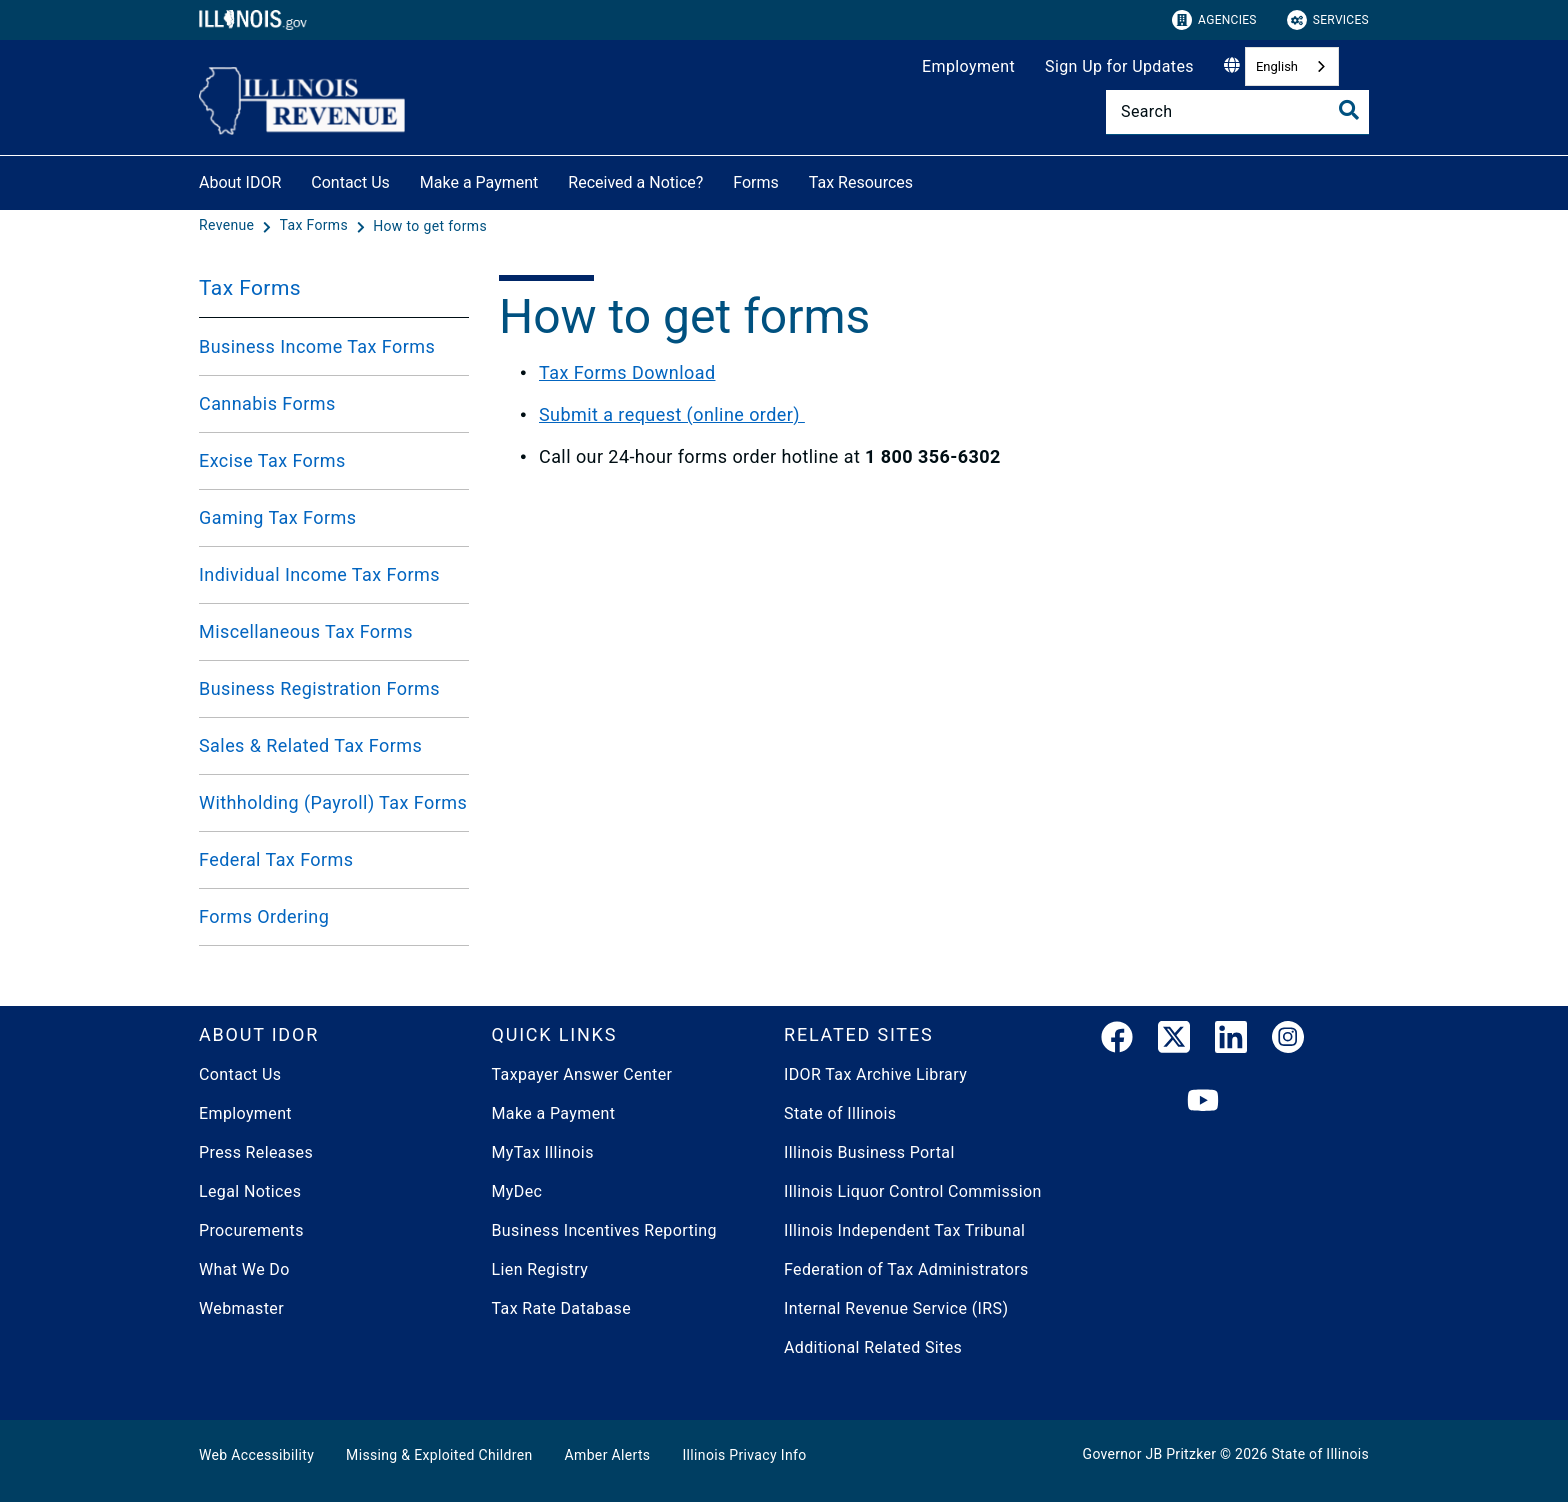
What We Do (244, 1269)
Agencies (1214, 20)
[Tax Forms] (316, 226)
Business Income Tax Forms (317, 346)
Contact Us (350, 182)
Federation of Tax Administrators (906, 1269)
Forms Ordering (264, 916)
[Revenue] (228, 226)
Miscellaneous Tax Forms (306, 631)
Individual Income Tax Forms (319, 574)
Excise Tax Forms (272, 460)
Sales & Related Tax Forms (310, 745)
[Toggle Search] (1349, 110)
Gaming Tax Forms (277, 517)
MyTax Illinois (543, 1152)
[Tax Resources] (928, 179)
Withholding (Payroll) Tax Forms (333, 802)
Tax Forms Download (627, 372)
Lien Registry (540, 1269)
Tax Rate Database (562, 1308)
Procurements (251, 1230)
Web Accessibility (256, 1455)
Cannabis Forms (267, 403)
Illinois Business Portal (869, 1152)
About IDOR (240, 182)
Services (1328, 20)
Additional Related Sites (873, 1347)
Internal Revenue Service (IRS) (896, 1308)
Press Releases (256, 1152)
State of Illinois (840, 1113)
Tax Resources (861, 182)
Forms (756, 182)
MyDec (517, 1191)
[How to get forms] (430, 226)
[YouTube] (1203, 1101)
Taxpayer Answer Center (582, 1074)
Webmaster (241, 1308)
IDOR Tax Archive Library (875, 1074)
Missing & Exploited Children (439, 1455)
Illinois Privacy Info (744, 1455)
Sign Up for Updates (1119, 66)
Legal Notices (250, 1191)
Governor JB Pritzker (1150, 1454)
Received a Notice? (635, 182)
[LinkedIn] (1231, 1041)
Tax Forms (250, 288)
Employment (968, 66)
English (1277, 66)
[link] (1117, 1041)
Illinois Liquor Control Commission (913, 1191)
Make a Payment (479, 182)
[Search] (1237, 112)
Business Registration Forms (319, 688)
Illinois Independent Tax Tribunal (904, 1230)
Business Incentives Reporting (604, 1230)
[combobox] (1292, 66)
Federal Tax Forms (276, 859)
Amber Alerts (608, 1455)
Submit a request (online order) (672, 414)
